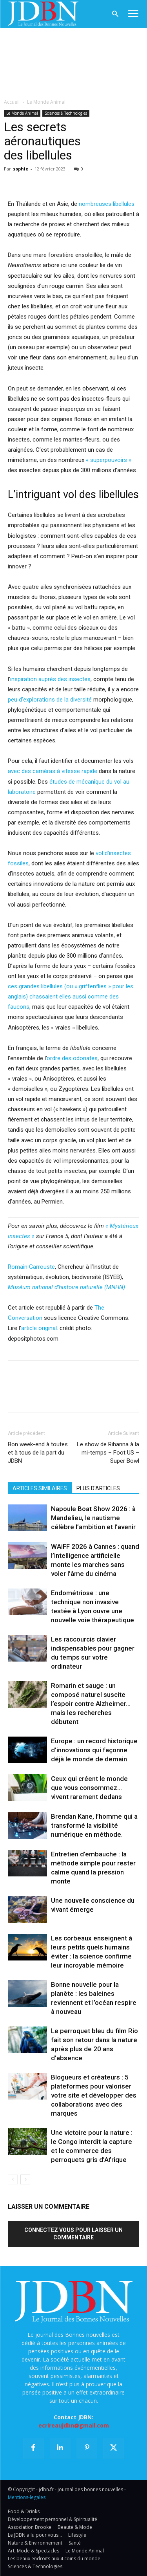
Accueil (12, 102)
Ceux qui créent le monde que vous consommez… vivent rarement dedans (89, 1788)
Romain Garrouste (31, 1266)
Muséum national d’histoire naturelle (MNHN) (66, 1287)
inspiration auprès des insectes (50, 679)
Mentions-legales (26, 2497)
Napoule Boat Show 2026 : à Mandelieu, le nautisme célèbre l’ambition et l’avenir (93, 1518)
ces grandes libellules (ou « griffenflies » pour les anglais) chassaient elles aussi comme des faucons (70, 996)
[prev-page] (13, 2179)
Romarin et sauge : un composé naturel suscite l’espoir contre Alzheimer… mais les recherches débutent (91, 1704)
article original (39, 1328)
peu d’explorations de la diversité (50, 699)
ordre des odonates (72, 1058)
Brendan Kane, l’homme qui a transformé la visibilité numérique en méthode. (94, 1825)
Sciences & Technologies (66, 113)
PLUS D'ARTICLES (98, 1488)
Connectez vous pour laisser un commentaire (73, 2234)
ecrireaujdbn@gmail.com (73, 2425)
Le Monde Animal (46, 102)
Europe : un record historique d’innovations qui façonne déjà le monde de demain (94, 1750)
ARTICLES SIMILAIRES (40, 1488)
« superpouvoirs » (108, 460)
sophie (20, 169)
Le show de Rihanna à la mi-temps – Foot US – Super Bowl (108, 1452)
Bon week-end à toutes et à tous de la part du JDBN (38, 1452)
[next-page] (25, 2179)
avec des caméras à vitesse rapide (52, 771)
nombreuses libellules (106, 203)
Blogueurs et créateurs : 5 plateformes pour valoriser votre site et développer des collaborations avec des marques (93, 2095)
